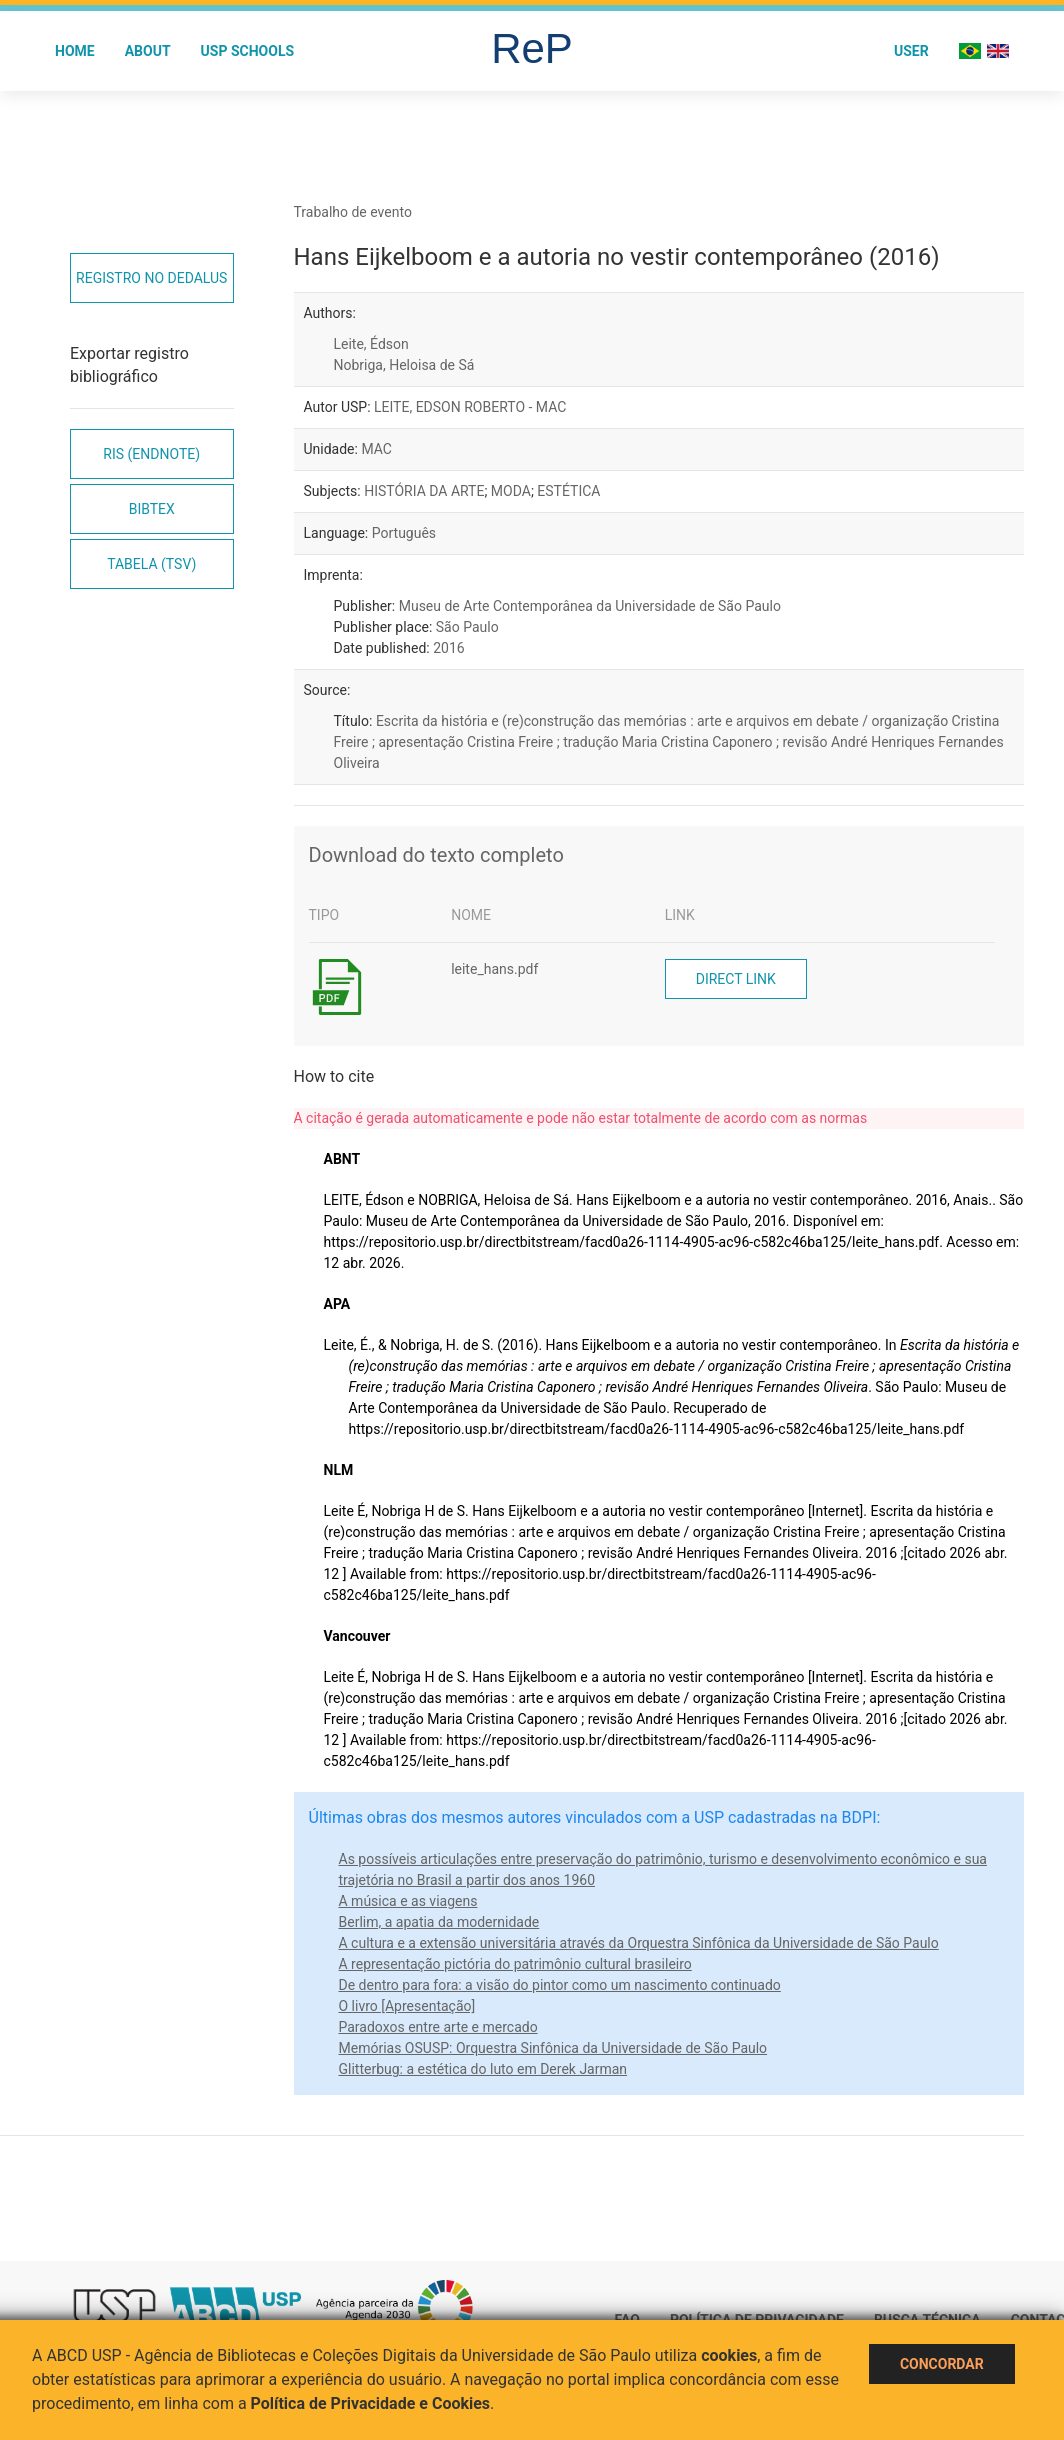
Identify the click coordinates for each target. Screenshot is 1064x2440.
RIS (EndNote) (151, 454)
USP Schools (248, 51)
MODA (511, 491)
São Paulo (467, 627)
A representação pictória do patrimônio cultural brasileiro (515, 1964)
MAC (376, 449)
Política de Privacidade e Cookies (371, 2403)
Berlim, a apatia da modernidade (439, 1922)
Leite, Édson (371, 344)
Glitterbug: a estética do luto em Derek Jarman (483, 2069)
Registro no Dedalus (151, 278)
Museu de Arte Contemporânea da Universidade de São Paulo (590, 606)
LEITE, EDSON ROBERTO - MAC (470, 407)
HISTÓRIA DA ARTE (424, 491)
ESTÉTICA (568, 491)
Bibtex (152, 509)
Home (75, 51)
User (911, 51)
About (148, 51)
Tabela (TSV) (151, 564)
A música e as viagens (408, 1901)
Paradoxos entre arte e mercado (438, 2027)
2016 (448, 648)
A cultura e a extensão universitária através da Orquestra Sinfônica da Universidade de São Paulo (639, 1943)
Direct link (736, 979)
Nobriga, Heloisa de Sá (404, 365)
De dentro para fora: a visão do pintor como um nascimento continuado (560, 1985)
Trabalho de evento (353, 212)
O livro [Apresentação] (407, 2006)
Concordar (942, 2364)
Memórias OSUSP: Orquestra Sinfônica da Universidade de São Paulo (553, 2048)
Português (404, 533)
